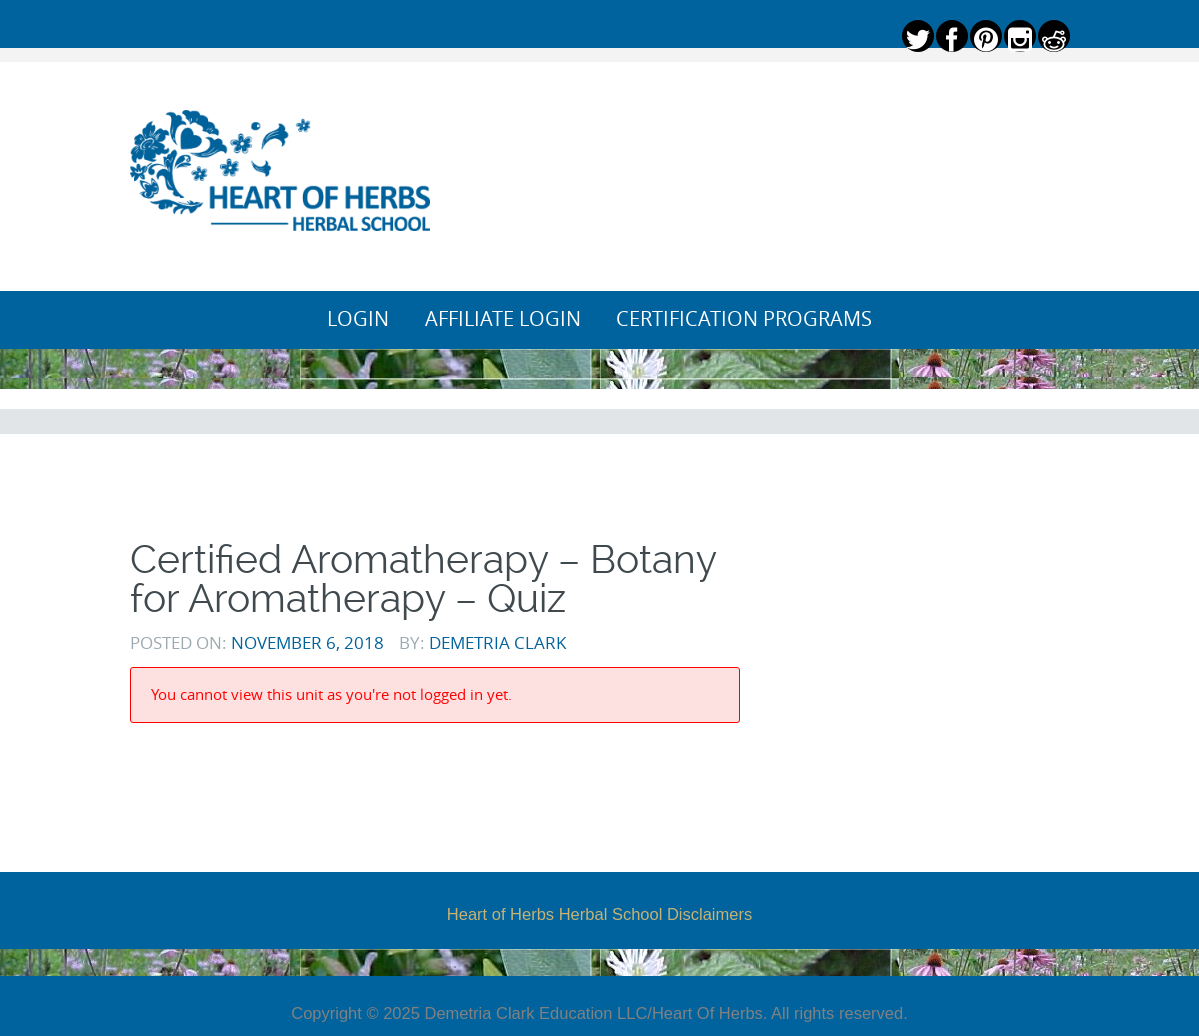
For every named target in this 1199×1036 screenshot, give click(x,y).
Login (358, 319)
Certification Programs (744, 319)
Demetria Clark (497, 642)
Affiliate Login (503, 319)
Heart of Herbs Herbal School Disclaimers (599, 914)
